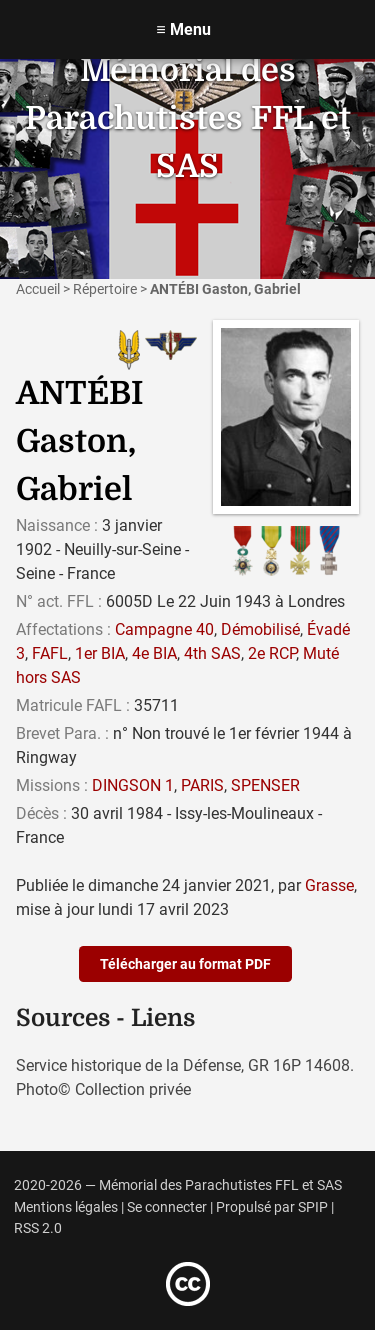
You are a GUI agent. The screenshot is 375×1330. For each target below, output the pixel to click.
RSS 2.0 (38, 1228)
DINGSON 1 (133, 785)
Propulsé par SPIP (272, 1207)
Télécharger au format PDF (185, 964)
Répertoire (105, 289)
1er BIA (100, 653)
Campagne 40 (164, 629)
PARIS (202, 785)
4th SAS (212, 653)
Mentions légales (66, 1207)
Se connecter (167, 1207)
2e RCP (272, 653)
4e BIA (154, 653)
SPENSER (265, 785)
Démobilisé (260, 629)
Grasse (329, 885)
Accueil (38, 289)
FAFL (50, 653)
